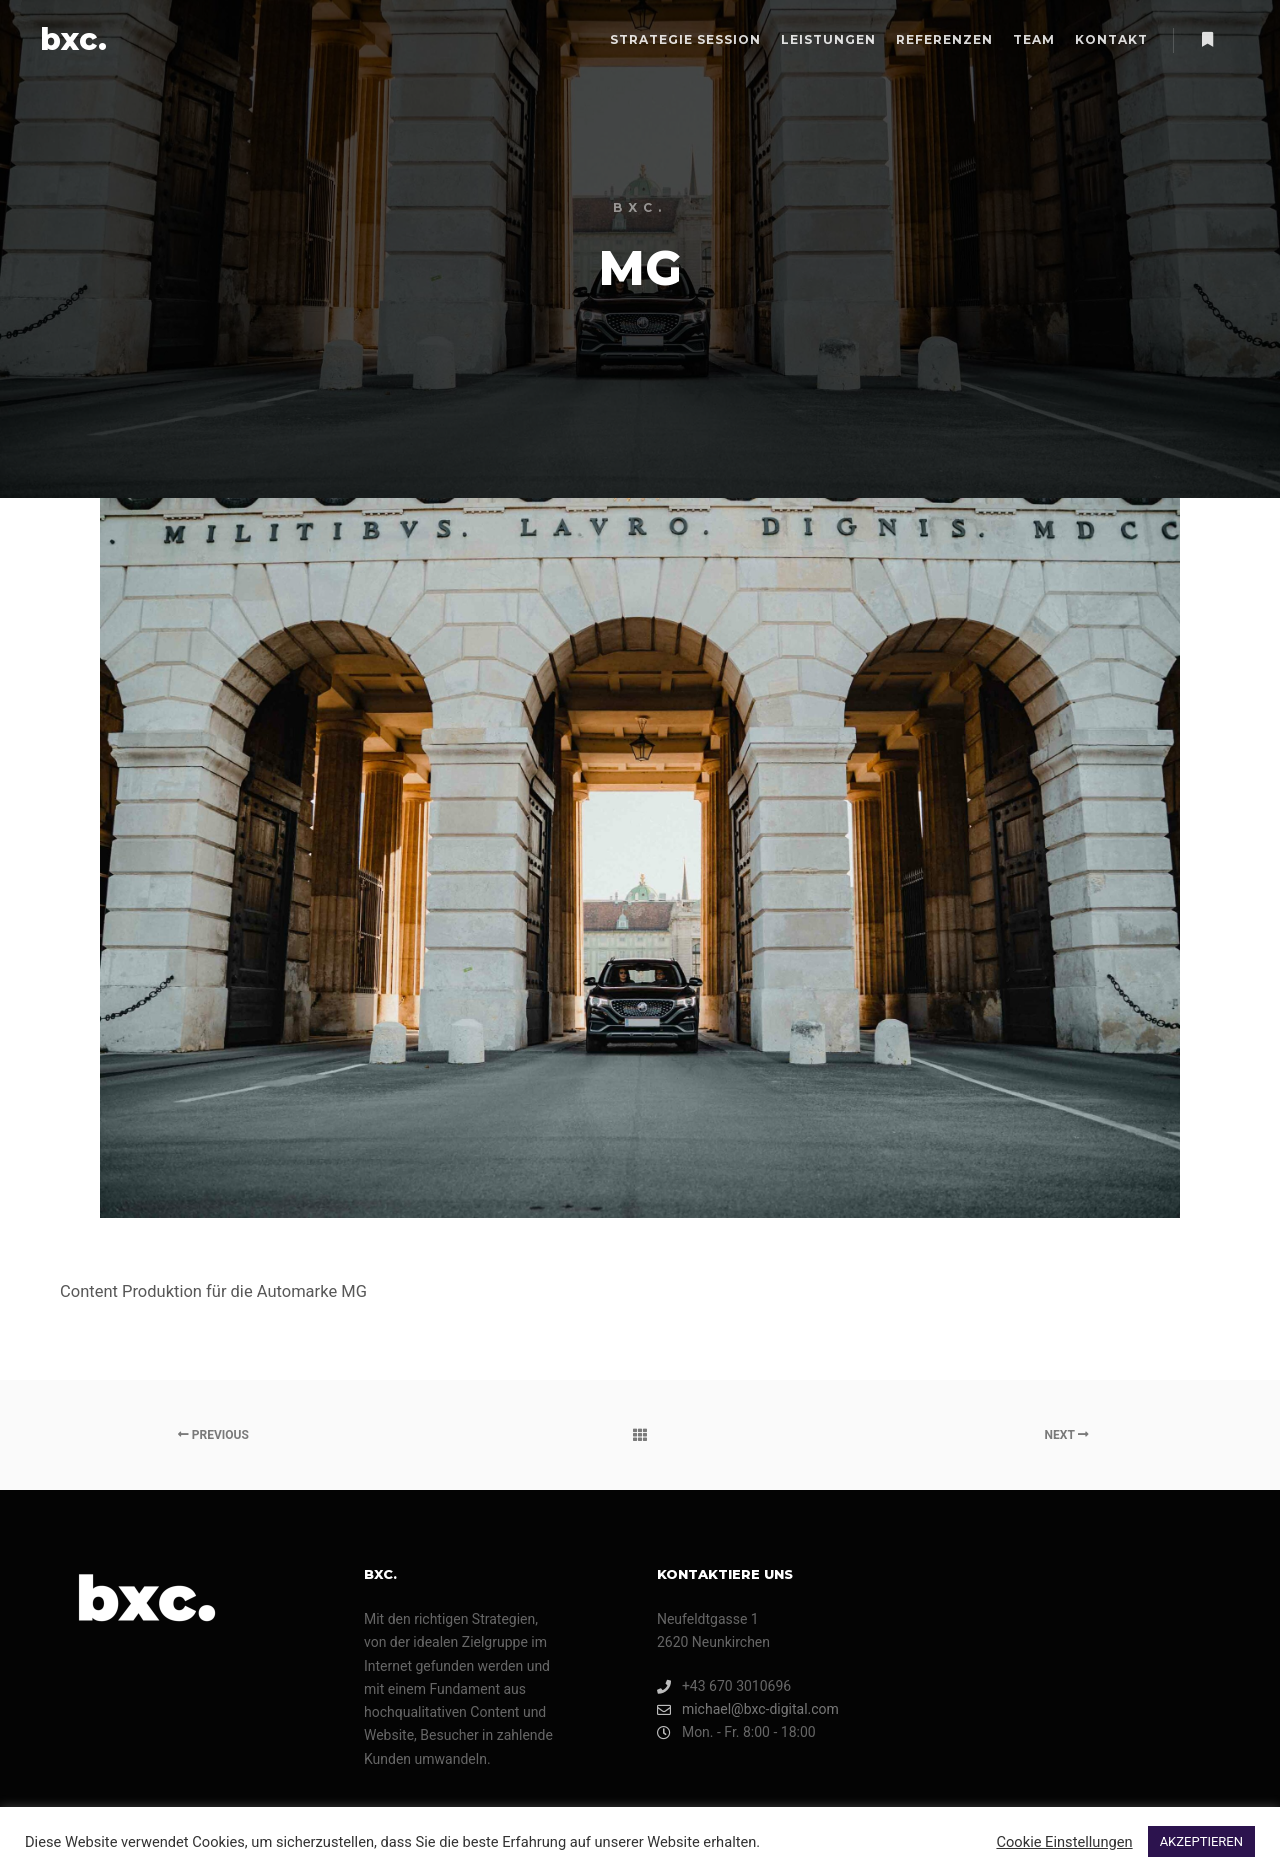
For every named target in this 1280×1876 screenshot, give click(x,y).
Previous (213, 1435)
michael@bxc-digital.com (748, 1709)
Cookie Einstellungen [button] (1064, 1842)
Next (1067, 1435)
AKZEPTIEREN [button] (1201, 1841)
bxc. (73, 39)
